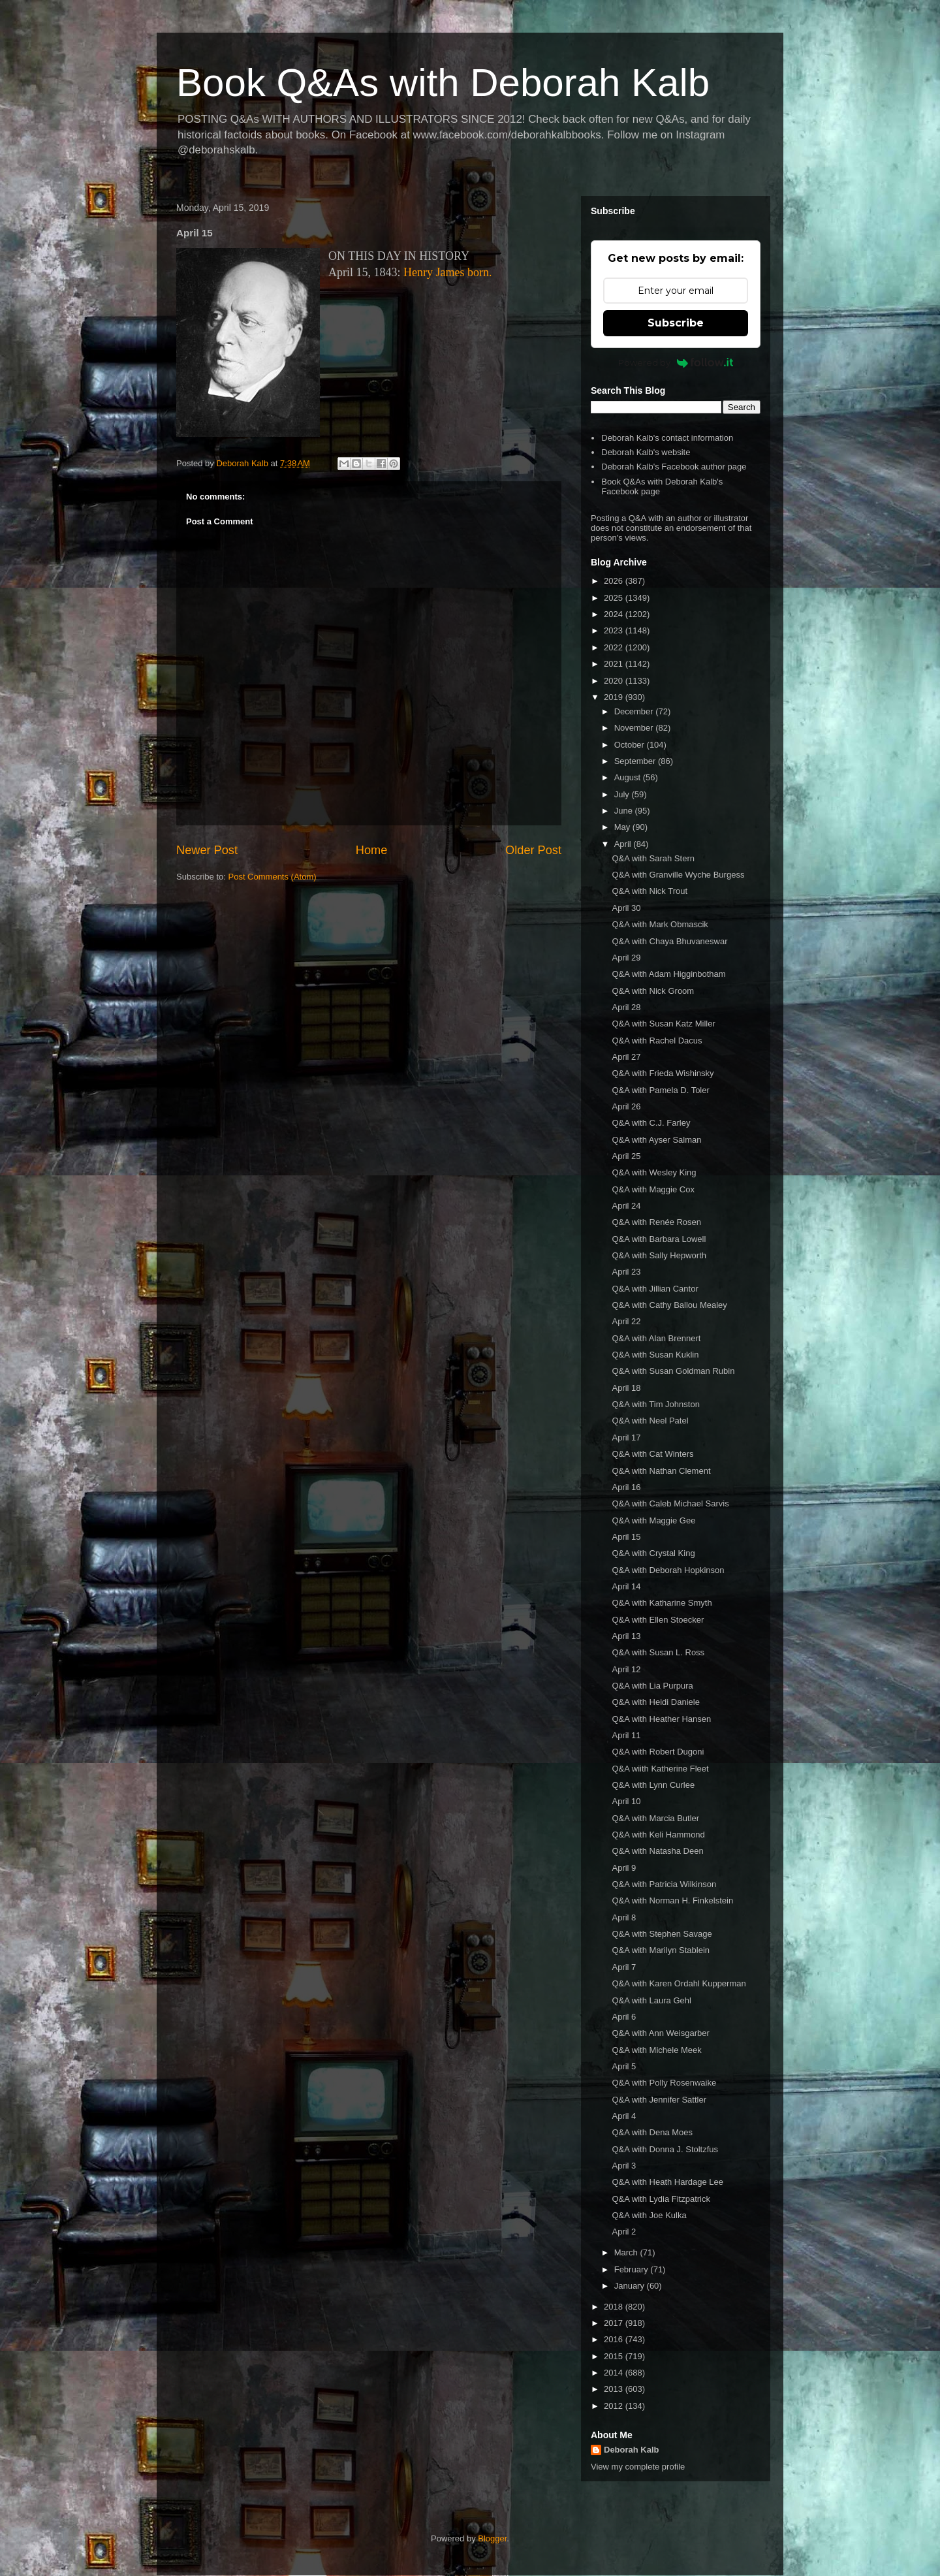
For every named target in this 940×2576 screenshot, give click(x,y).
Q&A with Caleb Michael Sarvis (670, 1503)
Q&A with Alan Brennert (656, 1338)
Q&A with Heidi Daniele (655, 1702)
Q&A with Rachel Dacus (657, 1040)
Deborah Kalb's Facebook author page (673, 466)
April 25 (626, 1156)
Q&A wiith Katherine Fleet (660, 1768)
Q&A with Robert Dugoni (658, 1752)
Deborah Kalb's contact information (667, 438)
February (632, 2269)
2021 (614, 664)
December (635, 711)
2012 (614, 2406)
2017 (614, 2323)
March (627, 2252)
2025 (614, 598)
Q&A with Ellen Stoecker (658, 1620)
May (623, 827)
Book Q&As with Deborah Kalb (443, 82)
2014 (614, 2372)
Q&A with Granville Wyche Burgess (678, 875)
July (623, 794)
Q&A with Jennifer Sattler (659, 2100)
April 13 (626, 1636)
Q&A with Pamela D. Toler (660, 1090)
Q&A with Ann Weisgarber (660, 2033)
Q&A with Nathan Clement (661, 1471)
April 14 (626, 1586)
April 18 (626, 1388)
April (624, 844)
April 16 (626, 1487)
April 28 (626, 1007)
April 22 (626, 1321)
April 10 (626, 1801)
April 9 (624, 1868)
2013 (614, 2389)
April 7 (624, 1967)
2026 (614, 581)
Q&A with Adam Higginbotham (668, 974)
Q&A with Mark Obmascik (660, 924)
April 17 (626, 1437)
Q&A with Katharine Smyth (662, 1603)
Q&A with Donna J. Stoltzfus (665, 2149)
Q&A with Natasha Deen (657, 1851)
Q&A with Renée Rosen (656, 1222)
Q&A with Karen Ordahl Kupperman (678, 1983)
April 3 (624, 2166)
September (636, 761)
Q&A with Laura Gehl (651, 2000)
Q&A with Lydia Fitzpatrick (661, 2199)
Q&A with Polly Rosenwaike (664, 2083)
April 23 (626, 1272)
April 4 (624, 2116)
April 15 (626, 1537)
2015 (614, 2356)
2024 (614, 614)
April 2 (624, 2231)
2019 (614, 697)
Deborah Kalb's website (645, 452)
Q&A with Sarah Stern (653, 858)
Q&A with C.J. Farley (651, 1123)
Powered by (676, 362)
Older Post (533, 850)
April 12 (626, 1669)
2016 (614, 2339)
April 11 (626, 1735)
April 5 (624, 2066)
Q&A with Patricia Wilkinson (664, 1884)
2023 (614, 630)
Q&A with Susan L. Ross (658, 1652)
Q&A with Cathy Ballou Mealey (669, 1305)
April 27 (626, 1057)
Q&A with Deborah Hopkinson (668, 1570)
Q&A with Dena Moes (652, 2132)
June (624, 811)
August (628, 777)
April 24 (626, 1206)
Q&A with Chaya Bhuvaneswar (669, 941)
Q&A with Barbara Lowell (659, 1239)
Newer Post (207, 850)
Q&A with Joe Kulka (649, 2215)
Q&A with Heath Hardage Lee (667, 2182)
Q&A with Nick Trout (649, 891)
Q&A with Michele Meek (656, 2050)
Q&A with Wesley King (654, 1172)
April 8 (624, 1917)
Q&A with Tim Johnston (655, 1404)
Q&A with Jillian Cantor (655, 1289)
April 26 (626, 1106)
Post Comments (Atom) (272, 877)
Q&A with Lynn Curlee (653, 1785)
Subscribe (676, 323)
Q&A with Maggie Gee (653, 1520)
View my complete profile (638, 2467)
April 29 (626, 957)
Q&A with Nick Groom (653, 991)
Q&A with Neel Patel (650, 1420)
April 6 (624, 2017)
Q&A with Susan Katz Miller (663, 1023)
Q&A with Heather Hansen (661, 1719)
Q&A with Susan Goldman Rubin (673, 1371)
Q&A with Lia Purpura (652, 1686)
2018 (614, 2307)
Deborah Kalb (631, 2450)
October (630, 745)
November (635, 728)
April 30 (626, 908)
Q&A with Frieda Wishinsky (662, 1073)
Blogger (492, 2538)
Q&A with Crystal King (653, 1553)
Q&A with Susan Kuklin (655, 1355)
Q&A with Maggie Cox (653, 1189)
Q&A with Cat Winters (652, 1454)
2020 (614, 681)
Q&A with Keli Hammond (658, 1834)
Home (372, 850)
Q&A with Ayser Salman (656, 1140)
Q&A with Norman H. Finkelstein (672, 1900)
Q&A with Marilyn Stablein (661, 1950)
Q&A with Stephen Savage (662, 1934)
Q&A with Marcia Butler (655, 1818)
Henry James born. (447, 272)
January (630, 2286)
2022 (614, 647)
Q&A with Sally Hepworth (659, 1255)
